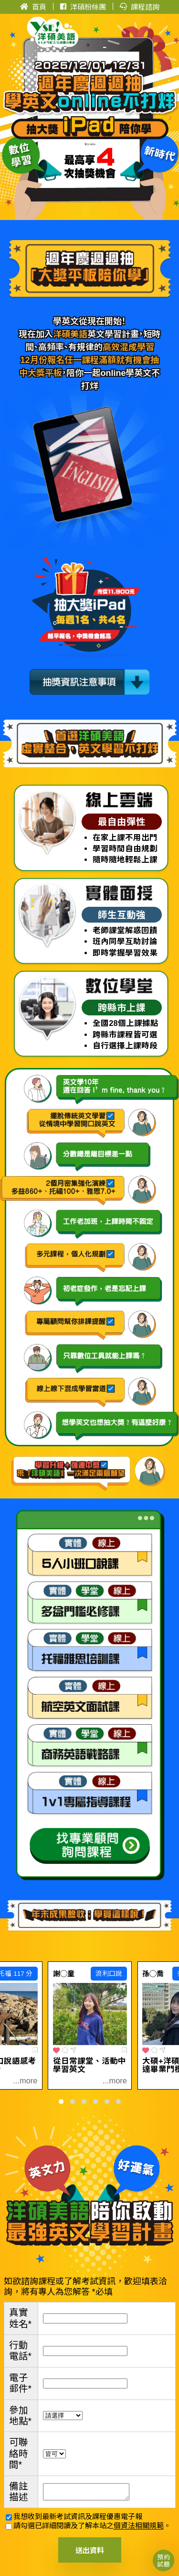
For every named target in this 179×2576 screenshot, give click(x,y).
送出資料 (89, 2550)
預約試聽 (163, 2560)
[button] (61, 2101)
